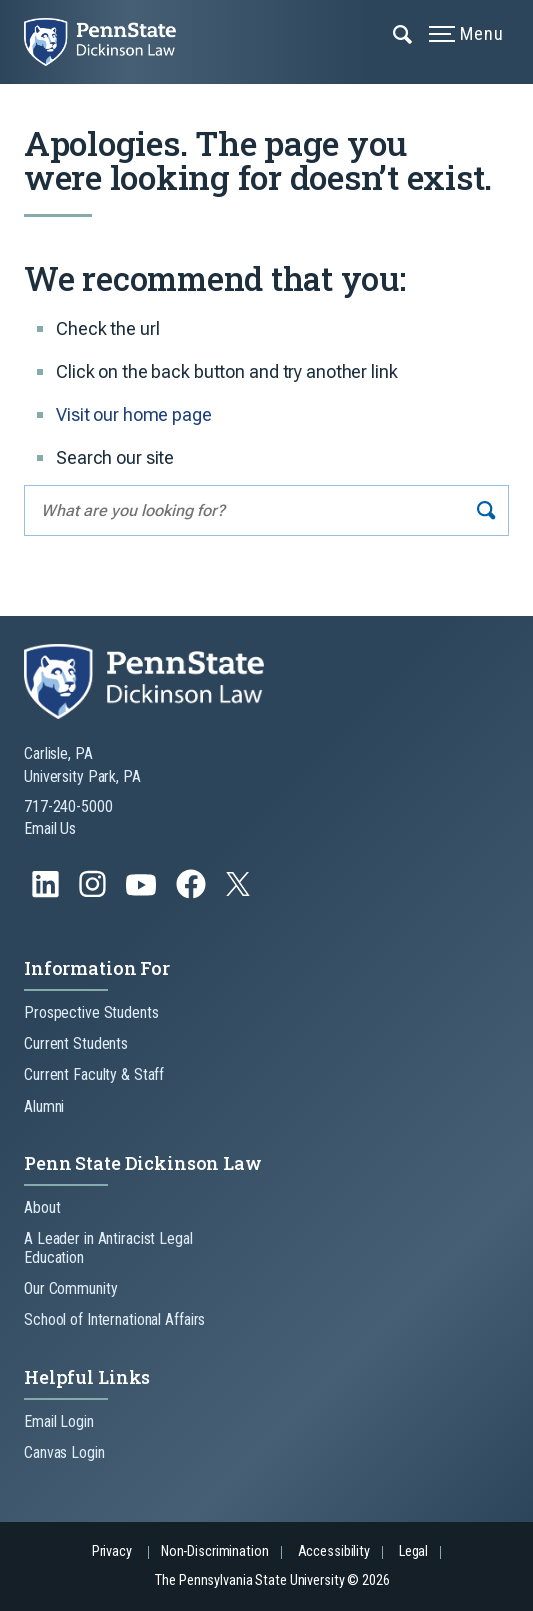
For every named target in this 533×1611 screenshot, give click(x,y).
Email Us (50, 828)
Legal (413, 1551)
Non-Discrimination (215, 1551)
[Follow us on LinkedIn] (47, 893)
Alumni (44, 1106)
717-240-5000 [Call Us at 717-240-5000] (68, 806)
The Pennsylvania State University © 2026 (272, 1580)
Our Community (70, 1288)
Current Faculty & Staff (94, 1074)
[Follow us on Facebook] (193, 893)
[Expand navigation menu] (403, 33)
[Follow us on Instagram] (94, 893)
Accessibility (334, 1551)
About (42, 1207)
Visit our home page (134, 414)
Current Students (76, 1043)
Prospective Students (91, 1012)
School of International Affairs (114, 1319)
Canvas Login (64, 1452)
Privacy (112, 1551)
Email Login (59, 1421)
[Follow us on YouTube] (143, 893)
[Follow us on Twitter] (240, 890)
